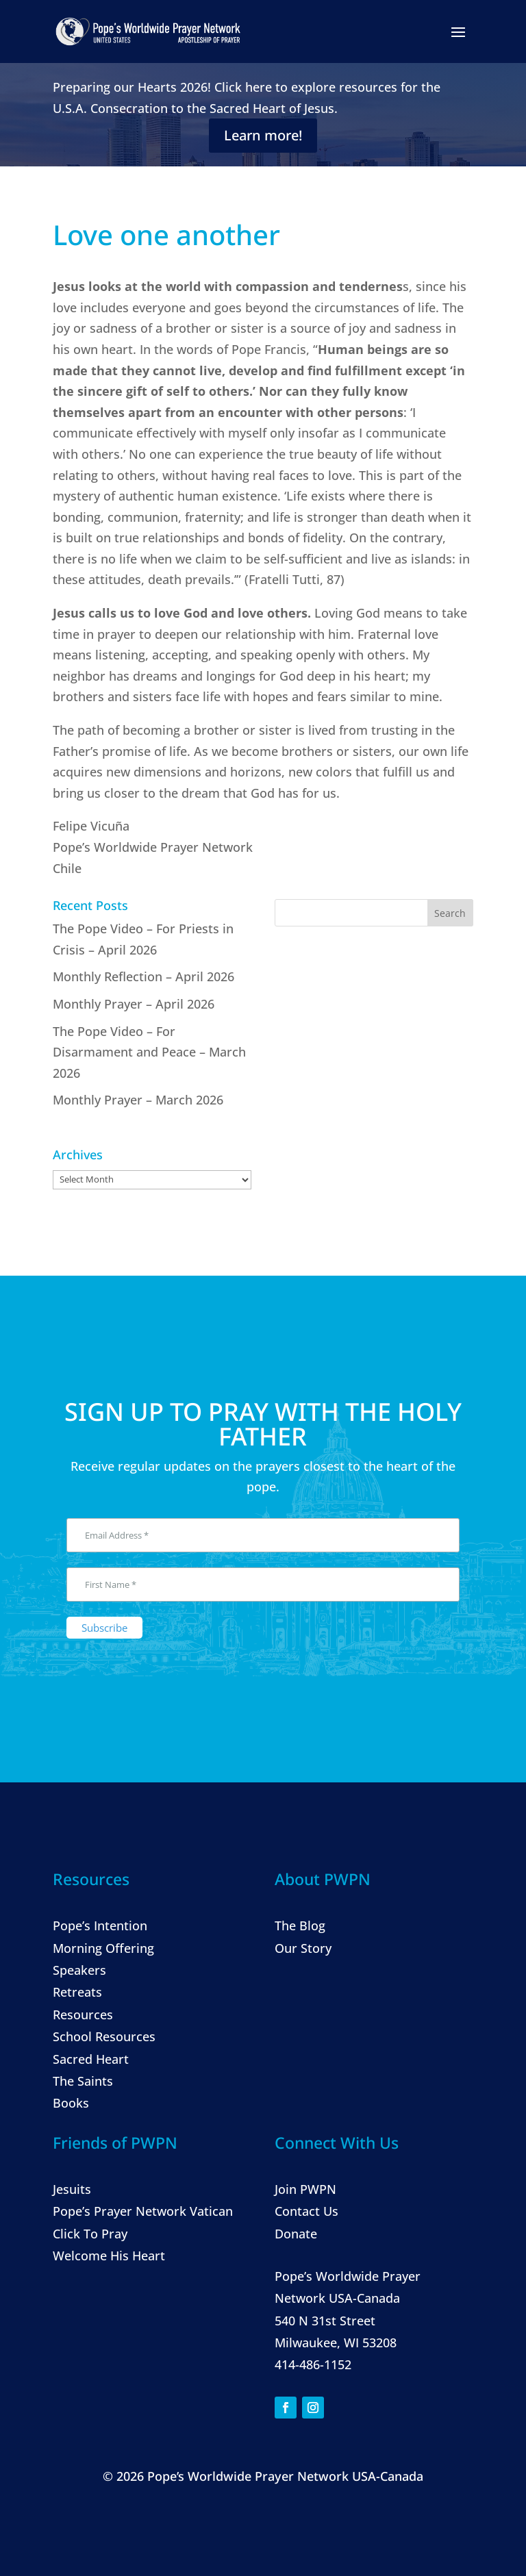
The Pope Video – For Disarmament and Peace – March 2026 (149, 1052)
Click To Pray (90, 2233)
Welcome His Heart (109, 2255)
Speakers (79, 1970)
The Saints (83, 2081)
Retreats (77, 1992)
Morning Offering (103, 1948)
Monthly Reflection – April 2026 (143, 976)
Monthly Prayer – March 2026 (138, 1099)
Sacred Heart (91, 2059)
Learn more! (263, 135)
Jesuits (72, 2189)
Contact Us (306, 2211)
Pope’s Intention (100, 1925)
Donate (296, 2233)
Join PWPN (305, 2189)
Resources (83, 2014)
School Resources (104, 2036)
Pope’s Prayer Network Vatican (143, 2211)
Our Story (303, 1948)
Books (71, 2103)
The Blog (300, 1925)
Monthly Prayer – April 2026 (133, 1004)
